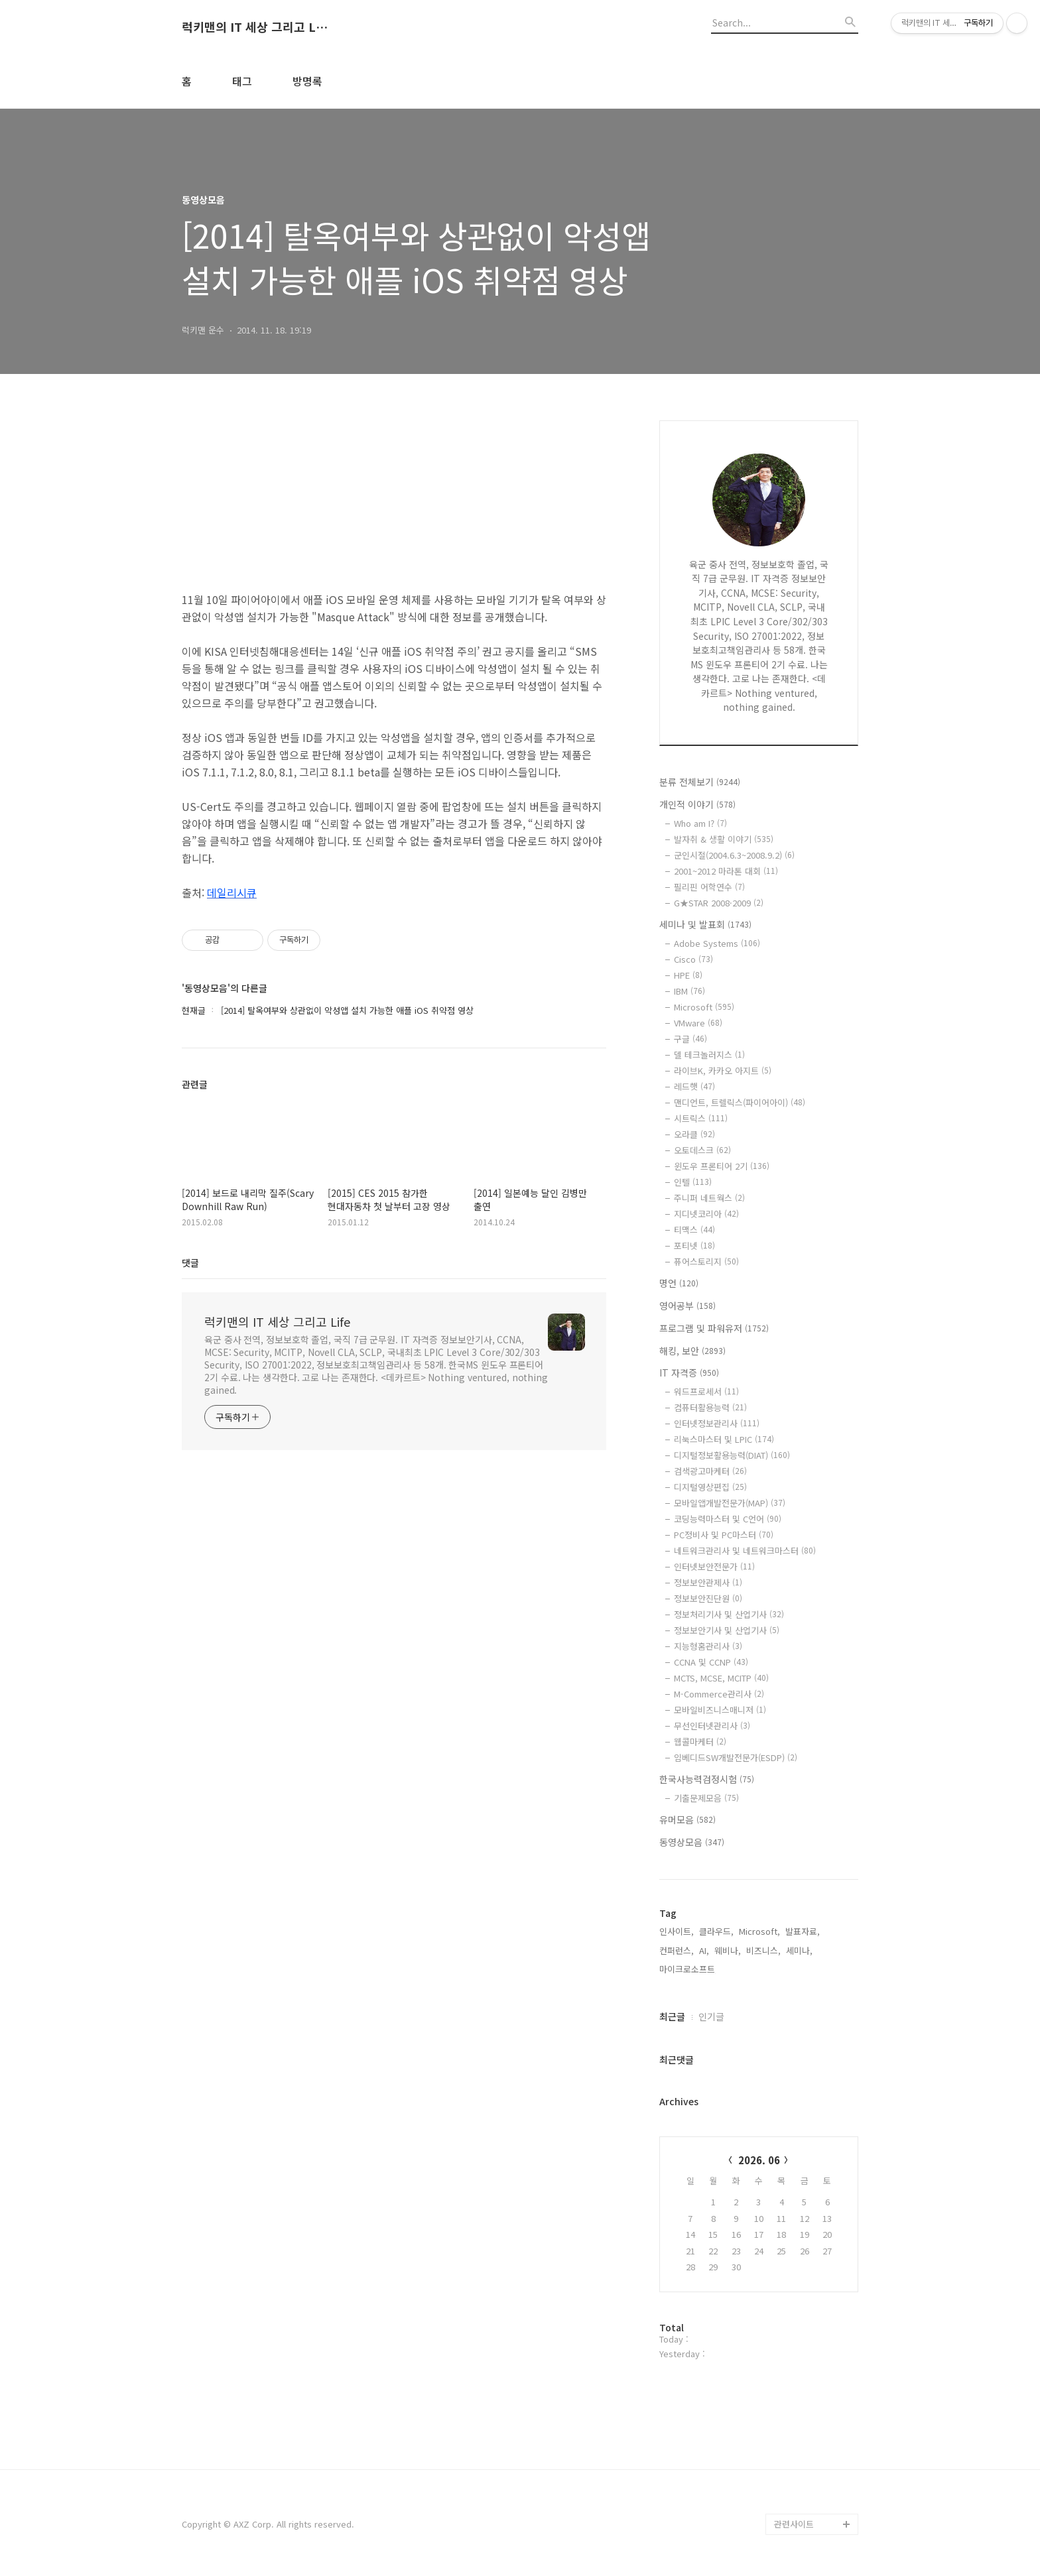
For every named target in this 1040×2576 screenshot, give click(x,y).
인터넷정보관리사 (716, 1423)
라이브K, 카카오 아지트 (722, 1070)
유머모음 (687, 1819)
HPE (688, 975)
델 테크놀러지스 (709, 1054)
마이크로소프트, (688, 1969)
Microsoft (704, 1007)
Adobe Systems (717, 943)
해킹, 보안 (692, 1350)
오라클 (694, 1134)
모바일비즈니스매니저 (720, 1709)
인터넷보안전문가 (714, 1566)
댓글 (190, 1262)
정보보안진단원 (708, 1598)
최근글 (672, 2016)
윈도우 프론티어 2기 (721, 1166)
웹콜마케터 (700, 1741)
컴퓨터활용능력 (710, 1407)
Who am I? (700, 823)
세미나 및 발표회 (705, 924)
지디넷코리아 (706, 1213)
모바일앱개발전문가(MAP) (729, 1503)
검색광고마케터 (710, 1471)
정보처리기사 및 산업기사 (729, 1614)
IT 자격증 (689, 1372)
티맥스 (694, 1229)
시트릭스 (701, 1118)
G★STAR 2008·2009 (718, 902)
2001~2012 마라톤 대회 (726, 871)
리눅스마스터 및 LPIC (724, 1439)
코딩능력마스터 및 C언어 (727, 1518)
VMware (698, 1022)
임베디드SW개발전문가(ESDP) (735, 1757)
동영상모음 (691, 1842)
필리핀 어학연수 (709, 887)
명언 (678, 1283)
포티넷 (694, 1245)
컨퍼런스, (676, 1950)
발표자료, (802, 1931)
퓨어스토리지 (706, 1261)
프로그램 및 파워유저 (714, 1328)
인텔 (693, 1182)
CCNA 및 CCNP (711, 1662)
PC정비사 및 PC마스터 (723, 1534)
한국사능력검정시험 (706, 1779)
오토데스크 (702, 1150)
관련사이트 (794, 2524)
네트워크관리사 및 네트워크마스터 (745, 1550)
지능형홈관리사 (708, 1646)
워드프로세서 (706, 1391)
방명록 (307, 81)
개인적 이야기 (697, 804)
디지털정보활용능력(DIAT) (732, 1455)
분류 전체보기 (699, 781)
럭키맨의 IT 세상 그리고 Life (255, 27)
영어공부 (687, 1305)
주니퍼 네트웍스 (709, 1198)
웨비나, (727, 1950)
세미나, (799, 1950)
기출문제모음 (706, 1798)
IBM (689, 991)
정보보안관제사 (708, 1582)
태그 (242, 81)
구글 (690, 1038)
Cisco (693, 959)
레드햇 (694, 1086)
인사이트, (676, 1931)
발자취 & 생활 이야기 (723, 839)
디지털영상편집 (710, 1487)
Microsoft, (759, 1931)
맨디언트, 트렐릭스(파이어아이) (739, 1102)
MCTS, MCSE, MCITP (721, 1678)
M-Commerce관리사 (719, 1693)
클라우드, (716, 1931)
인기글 (711, 2016)
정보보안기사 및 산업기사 (726, 1630)
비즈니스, (763, 1950)
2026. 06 (759, 2160)
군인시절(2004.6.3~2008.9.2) (734, 855)
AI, (704, 1950)
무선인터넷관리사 (712, 1725)
